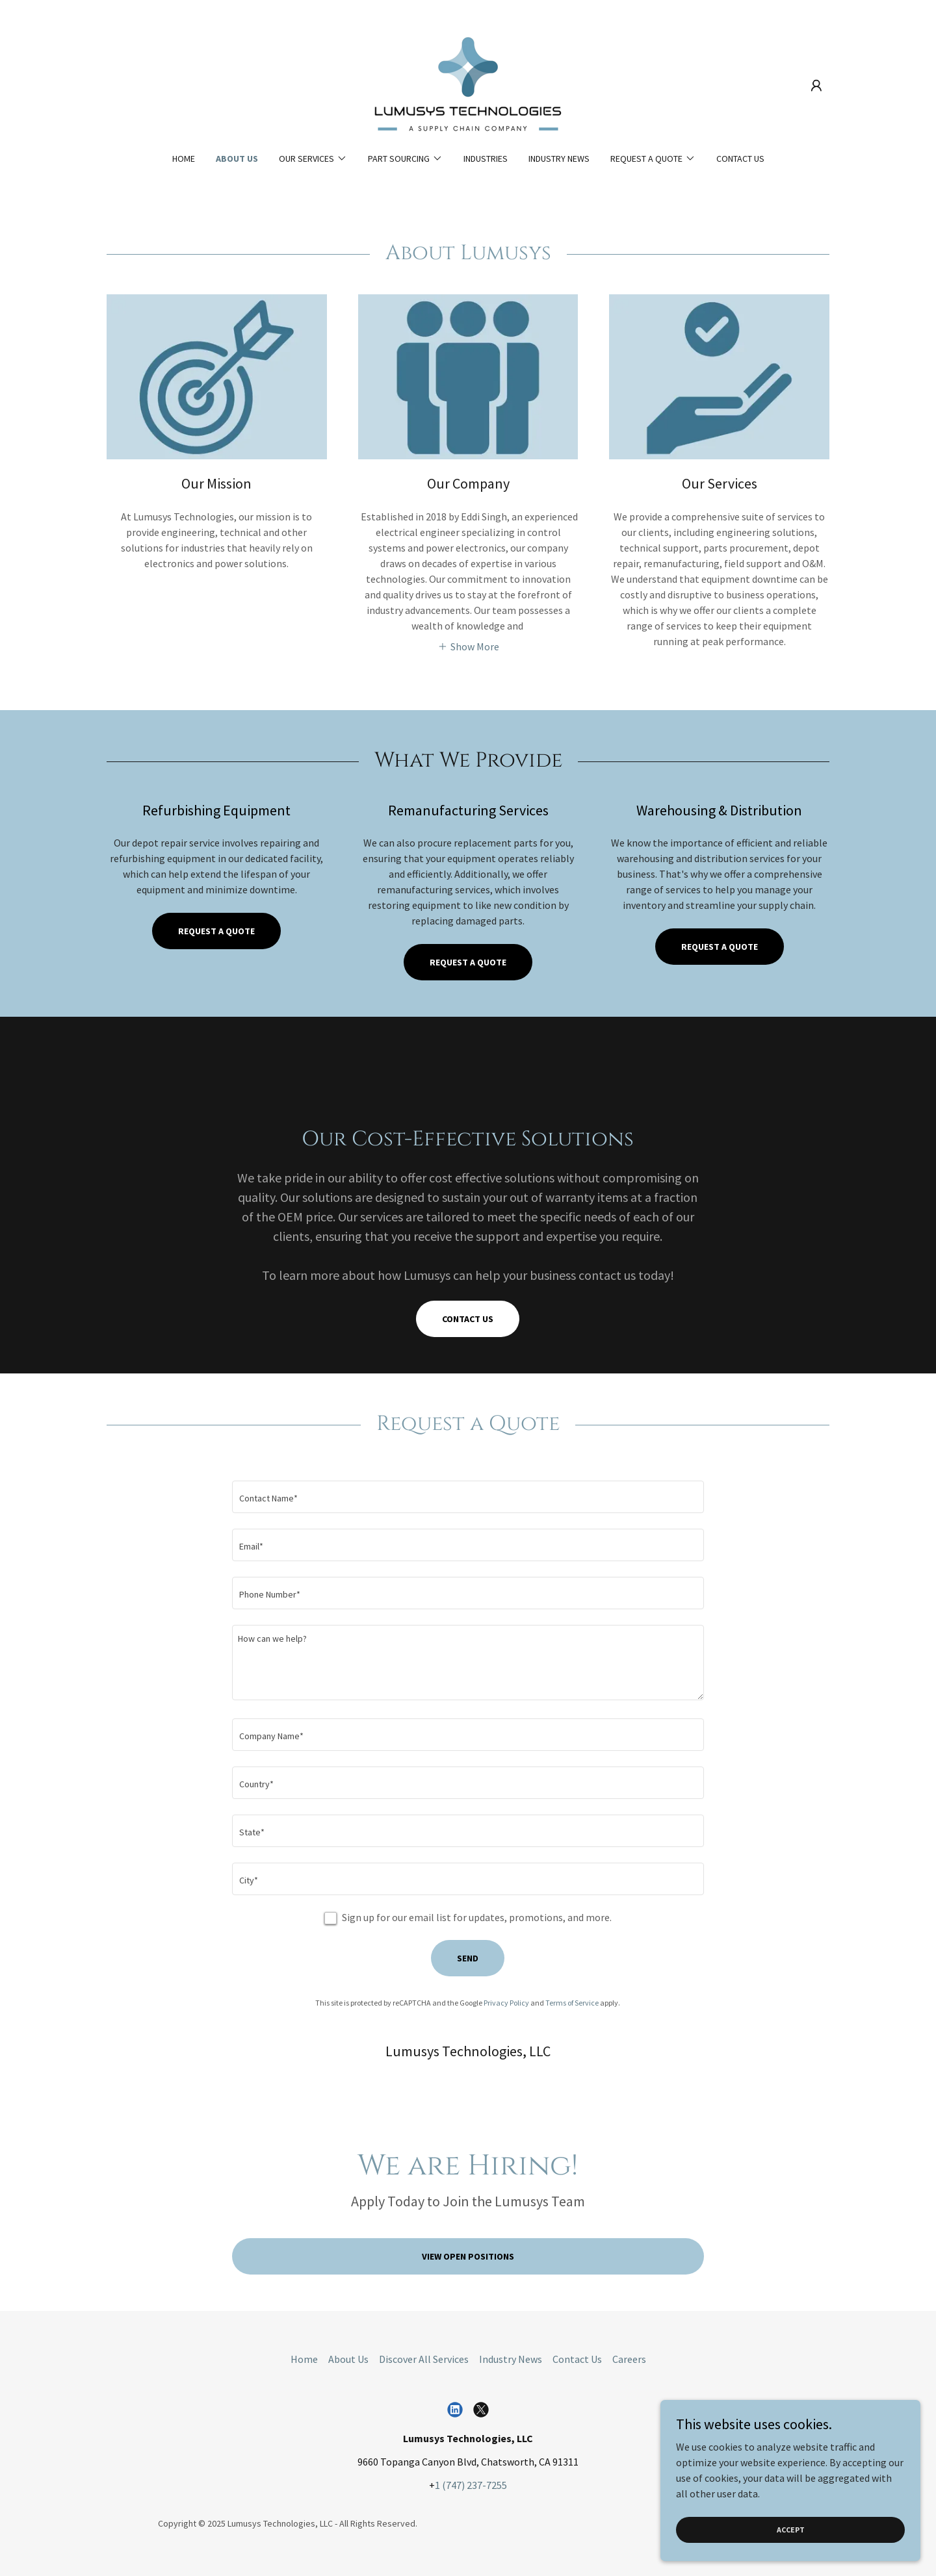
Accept (791, 2529)
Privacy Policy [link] (506, 2003)
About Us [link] (237, 158)
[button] (816, 86)
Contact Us (467, 1319)
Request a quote (216, 931)
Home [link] (183, 158)
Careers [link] (629, 2359)
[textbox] (467, 1497)
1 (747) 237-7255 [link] (471, 2485)
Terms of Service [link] (572, 2003)
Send (467, 1958)
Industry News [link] (559, 158)
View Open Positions (468, 2256)
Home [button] (304, 2359)
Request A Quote (719, 946)
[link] (468, 84)
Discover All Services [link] (424, 2359)
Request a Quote (468, 962)
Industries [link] (485, 158)
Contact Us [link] (740, 158)
